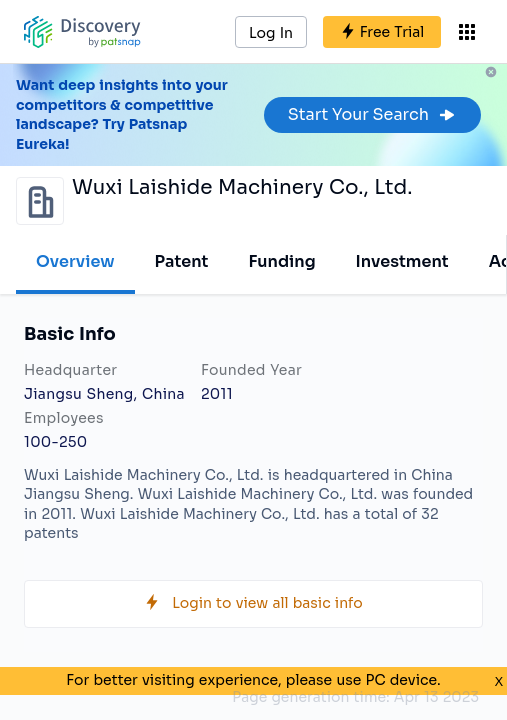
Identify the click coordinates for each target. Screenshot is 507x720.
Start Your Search (372, 114)
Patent (182, 261)
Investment (402, 261)
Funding (281, 261)
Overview (75, 261)
